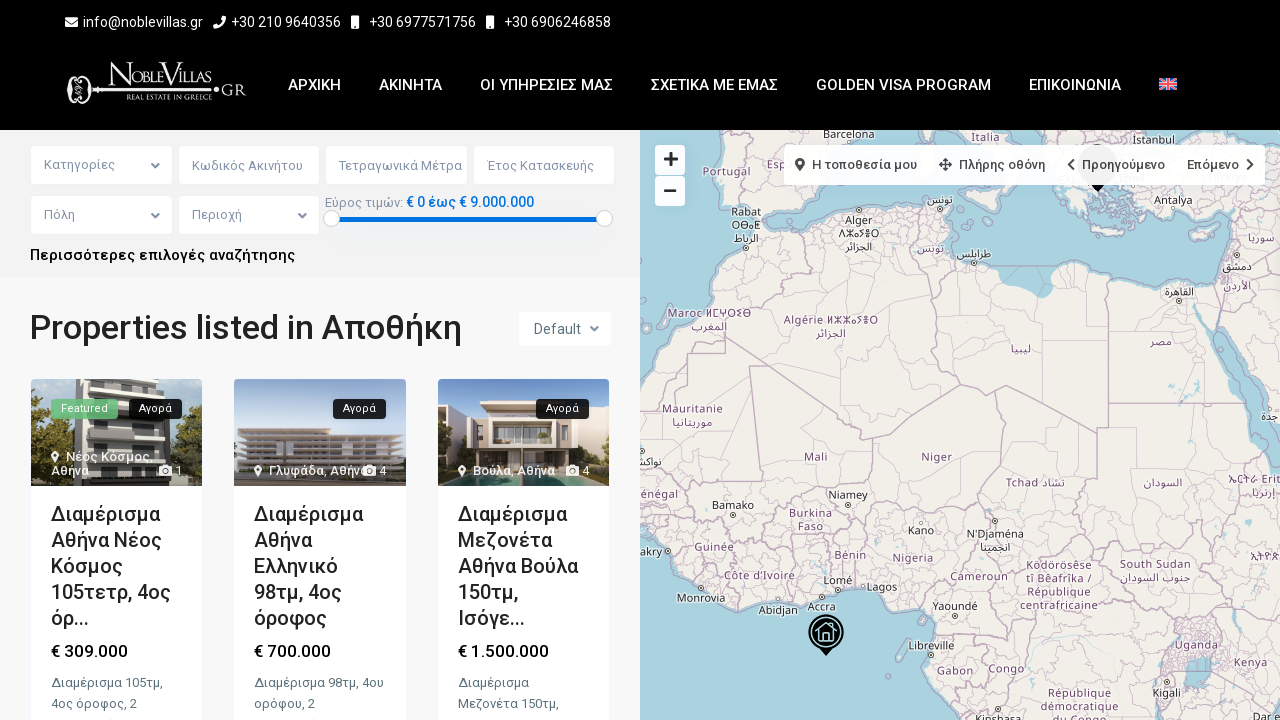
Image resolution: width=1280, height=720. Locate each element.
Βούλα (492, 470)
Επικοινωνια (1075, 85)
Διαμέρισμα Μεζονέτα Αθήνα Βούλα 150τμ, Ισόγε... (518, 566)
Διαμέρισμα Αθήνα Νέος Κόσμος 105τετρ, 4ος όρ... (111, 566)
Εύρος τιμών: (364, 203)
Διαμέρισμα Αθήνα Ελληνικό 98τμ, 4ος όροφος (308, 566)
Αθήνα (70, 470)
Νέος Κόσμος (108, 456)
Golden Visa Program (903, 85)
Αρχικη (314, 85)
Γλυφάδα (296, 470)
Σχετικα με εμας (714, 85)
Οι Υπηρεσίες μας (546, 85)
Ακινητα (410, 85)
